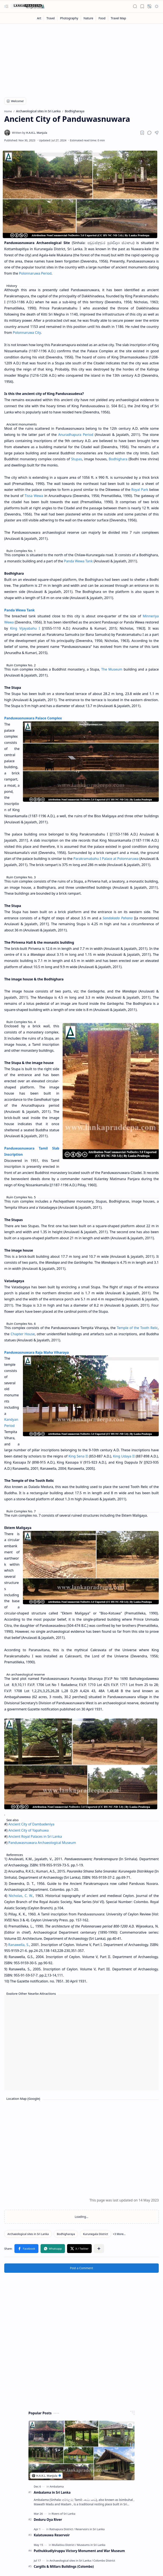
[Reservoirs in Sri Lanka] (90, 2529)
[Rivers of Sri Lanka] (63, 2514)
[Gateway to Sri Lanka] (28, 6)
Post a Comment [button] (81, 2268)
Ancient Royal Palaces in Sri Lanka (36, 1836)
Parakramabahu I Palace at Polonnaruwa (106, 858)
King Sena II (78, 1456)
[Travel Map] (118, 18)
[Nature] (88, 18)
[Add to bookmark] (130, 2425)
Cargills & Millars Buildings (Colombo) (64, 2566)
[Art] (39, 18)
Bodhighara (118, 459)
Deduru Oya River (48, 2519)
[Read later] (142, 132)
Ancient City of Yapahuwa (28, 1830)
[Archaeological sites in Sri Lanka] (28, 2234)
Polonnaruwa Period (35, 273)
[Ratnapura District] (62, 2529)
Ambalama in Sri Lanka (52, 2492)
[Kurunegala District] (95, 2234)
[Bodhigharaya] (66, 2234)
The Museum (111, 669)
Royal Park (139, 489)
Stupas (76, 459)
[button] (6, 6)
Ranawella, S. (18, 1944)
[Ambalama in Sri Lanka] (81, 2450)
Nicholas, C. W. (21, 1895)
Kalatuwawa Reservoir (52, 2535)
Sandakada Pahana (118, 918)
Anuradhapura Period (75, 434)
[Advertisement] (81, 57)
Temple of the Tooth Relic (137, 1327)
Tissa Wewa (34, 495)
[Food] (102, 18)
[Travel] (51, 18)
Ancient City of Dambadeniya (31, 1824)
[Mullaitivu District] (64, 2545)
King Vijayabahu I (25, 628)
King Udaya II (124, 1456)
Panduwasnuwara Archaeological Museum (42, 1842)
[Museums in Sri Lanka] (91, 2545)
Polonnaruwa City (27, 332)
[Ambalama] (57, 2486)
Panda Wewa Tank (78, 561)
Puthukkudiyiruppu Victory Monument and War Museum (79, 2551)
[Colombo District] (104, 2560)
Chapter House (23, 1334)
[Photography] (69, 18)
